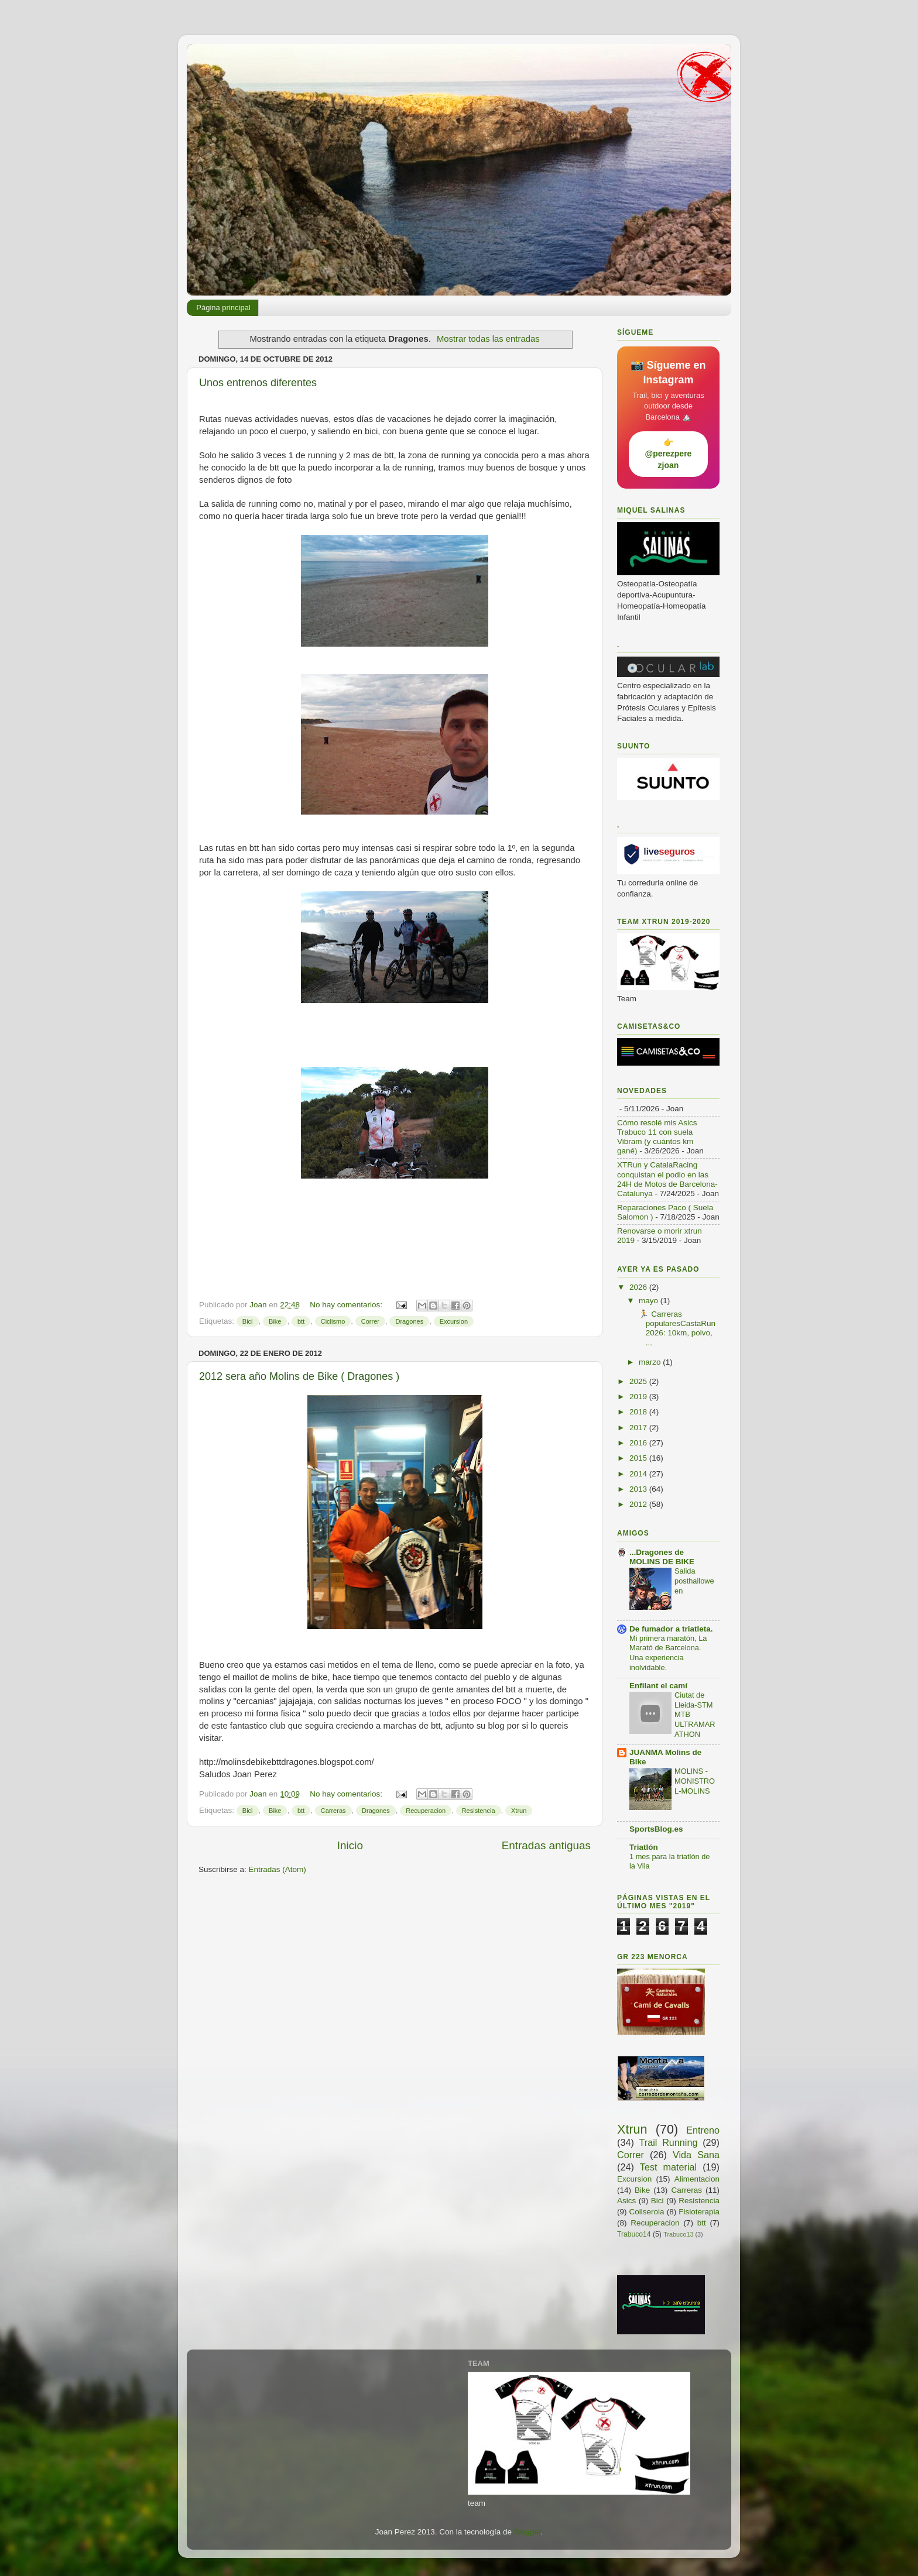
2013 (639, 1489)
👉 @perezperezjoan (668, 454)
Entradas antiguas (546, 1845)
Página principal (223, 307)
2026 (639, 1287)
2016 (639, 1442)
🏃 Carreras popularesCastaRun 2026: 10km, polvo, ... (676, 1328)
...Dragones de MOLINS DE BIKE (661, 1557)
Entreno (703, 2130)
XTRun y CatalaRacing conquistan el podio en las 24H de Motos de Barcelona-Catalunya (667, 1179)
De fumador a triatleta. (671, 1628)
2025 (639, 1381)
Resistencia (478, 1810)
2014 (639, 1473)
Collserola (646, 2211)
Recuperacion (426, 1810)
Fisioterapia (699, 2211)
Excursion (454, 1321)
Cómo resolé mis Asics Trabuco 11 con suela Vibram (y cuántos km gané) (657, 1137)
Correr (370, 1321)
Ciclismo (333, 1321)
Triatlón (643, 1847)
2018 (639, 1411)
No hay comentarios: (347, 1304)
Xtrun (518, 1810)
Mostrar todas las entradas (488, 339)
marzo (651, 1362)
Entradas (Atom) (277, 1869)
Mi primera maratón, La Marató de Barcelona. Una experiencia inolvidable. (668, 1653)
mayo (649, 1300)
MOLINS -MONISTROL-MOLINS (694, 1781)
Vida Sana (696, 2154)
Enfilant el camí (658, 1685)
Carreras (333, 1810)
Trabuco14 (634, 2234)
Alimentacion (697, 2179)
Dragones (409, 1321)
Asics (626, 2200)
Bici (247, 1321)
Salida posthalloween (694, 1581)
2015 (639, 1458)
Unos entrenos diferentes (258, 383)
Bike (275, 1321)
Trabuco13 (678, 2234)
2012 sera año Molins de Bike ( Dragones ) (299, 1376)
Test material (668, 2167)
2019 (639, 1396)
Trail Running (668, 2142)
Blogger (527, 2531)
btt (300, 1321)
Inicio (350, 1845)
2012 (639, 1504)
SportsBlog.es (656, 1829)
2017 (639, 1427)
